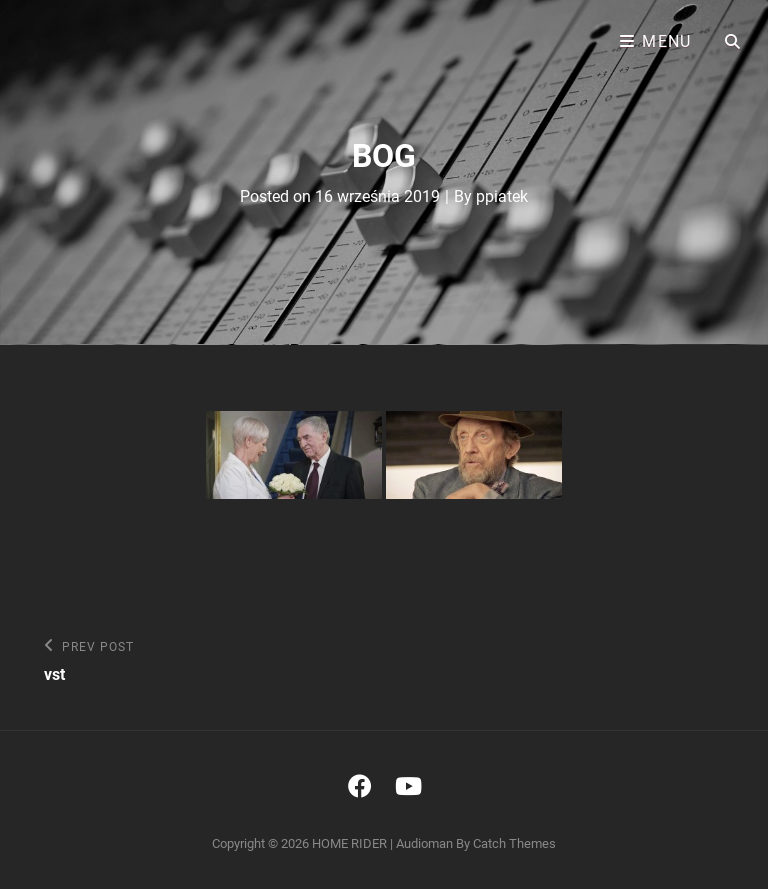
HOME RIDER (349, 843)
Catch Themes (514, 843)
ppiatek (502, 196)
